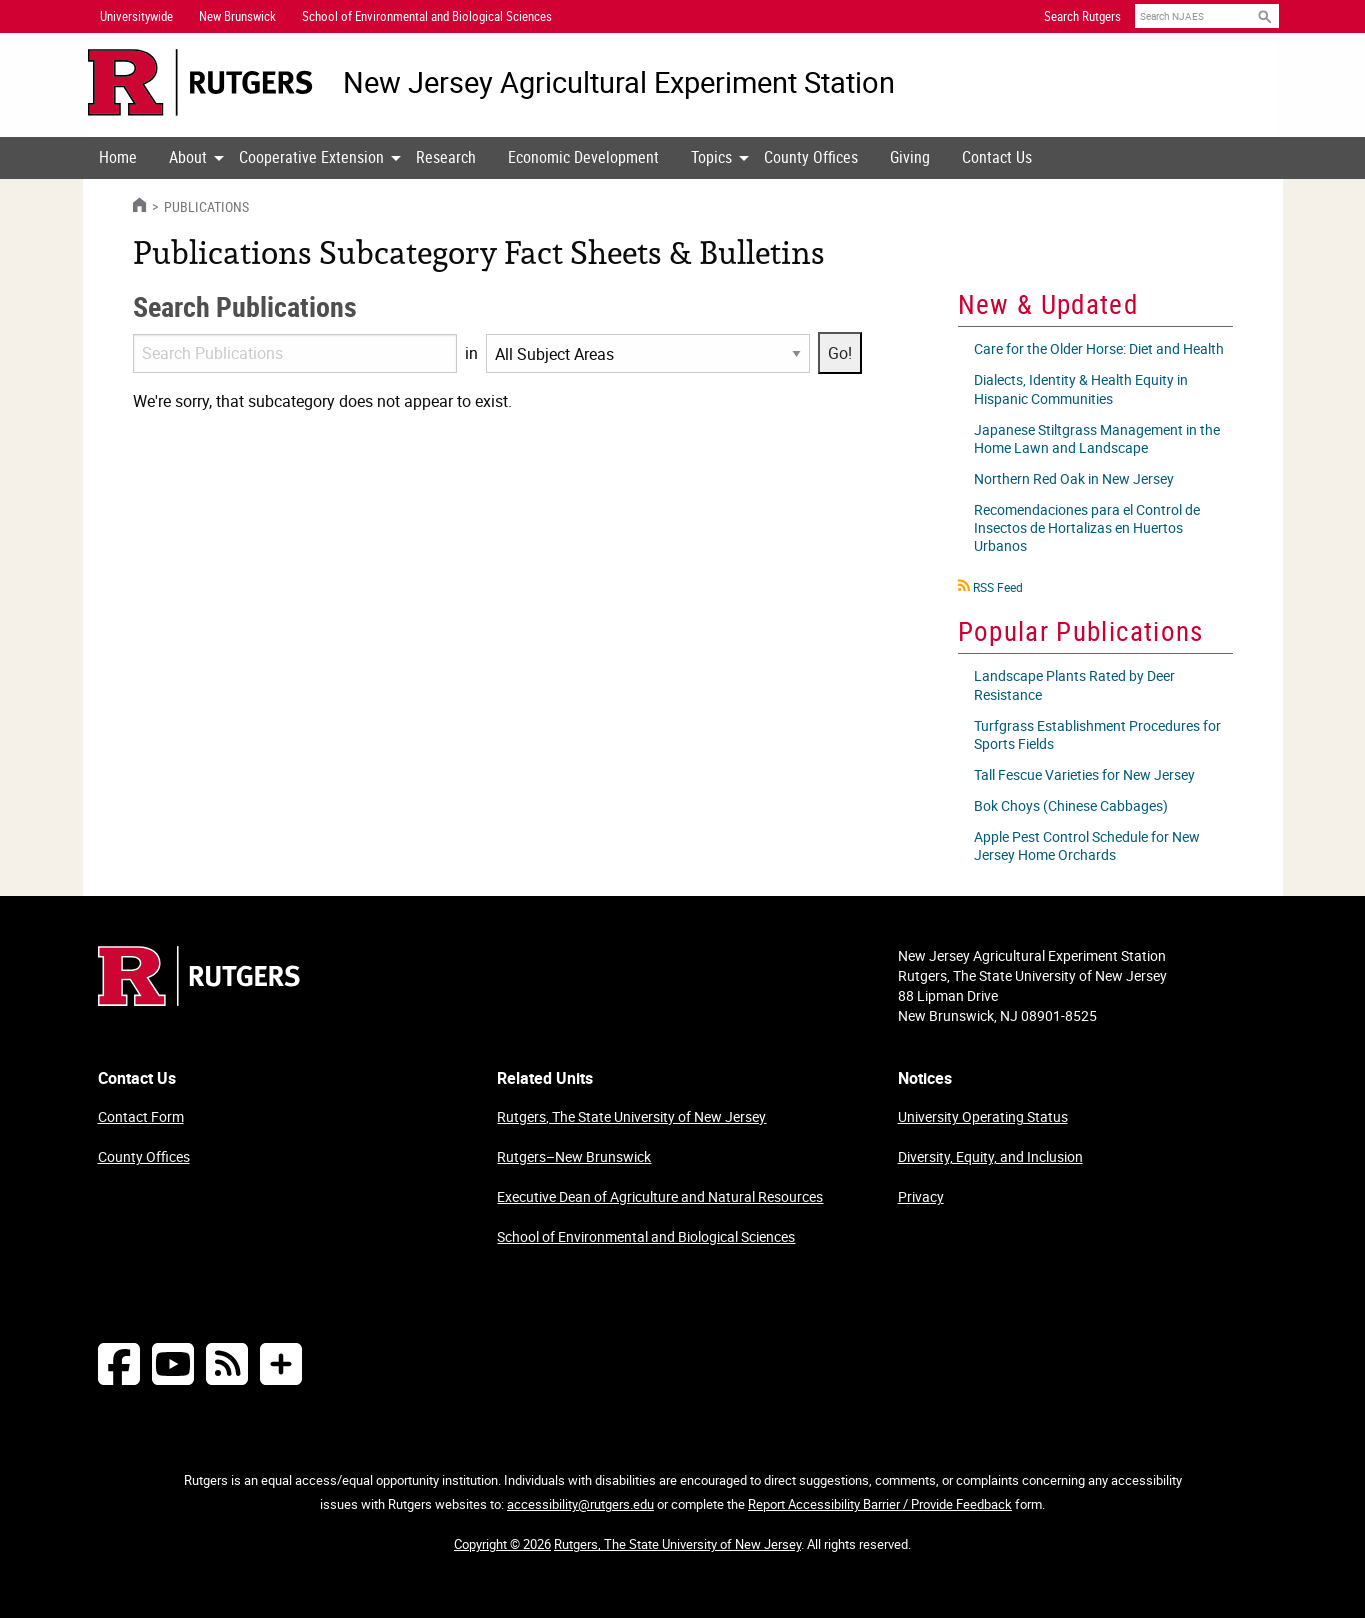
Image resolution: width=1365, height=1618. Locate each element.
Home (118, 157)
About (188, 157)
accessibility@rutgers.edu (580, 1504)
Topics (711, 157)
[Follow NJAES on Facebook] (119, 1363)
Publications (205, 206)
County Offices (811, 157)
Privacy (921, 1196)
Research (446, 157)
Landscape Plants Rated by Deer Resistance (1074, 684)
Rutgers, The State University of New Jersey (631, 1116)
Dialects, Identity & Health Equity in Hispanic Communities (1081, 388)
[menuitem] (118, 158)
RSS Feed (998, 587)
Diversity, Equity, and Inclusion (990, 1156)
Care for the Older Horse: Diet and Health (1099, 348)
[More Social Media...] (281, 1363)
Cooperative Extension (311, 157)
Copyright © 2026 (502, 1544)
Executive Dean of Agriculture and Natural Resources (660, 1196)
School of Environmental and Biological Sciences (646, 1236)
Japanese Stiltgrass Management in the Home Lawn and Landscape (1097, 438)
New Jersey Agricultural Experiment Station (619, 82)
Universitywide (136, 16)
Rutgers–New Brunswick (574, 1156)
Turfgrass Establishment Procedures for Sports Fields (1097, 734)
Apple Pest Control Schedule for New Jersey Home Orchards (1087, 845)
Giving (910, 157)
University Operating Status (983, 1116)
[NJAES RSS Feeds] (227, 1363)
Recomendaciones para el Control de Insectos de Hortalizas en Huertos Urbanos (1087, 527)
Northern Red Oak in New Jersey (1074, 478)
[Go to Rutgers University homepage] (200, 82)
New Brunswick (237, 16)
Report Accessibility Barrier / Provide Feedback (880, 1504)
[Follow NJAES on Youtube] (173, 1363)
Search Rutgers (1082, 16)
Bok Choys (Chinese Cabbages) (1071, 805)
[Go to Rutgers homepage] (199, 1000)
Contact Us (997, 157)
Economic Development (583, 157)
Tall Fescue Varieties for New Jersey (1084, 774)
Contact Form (141, 1116)
